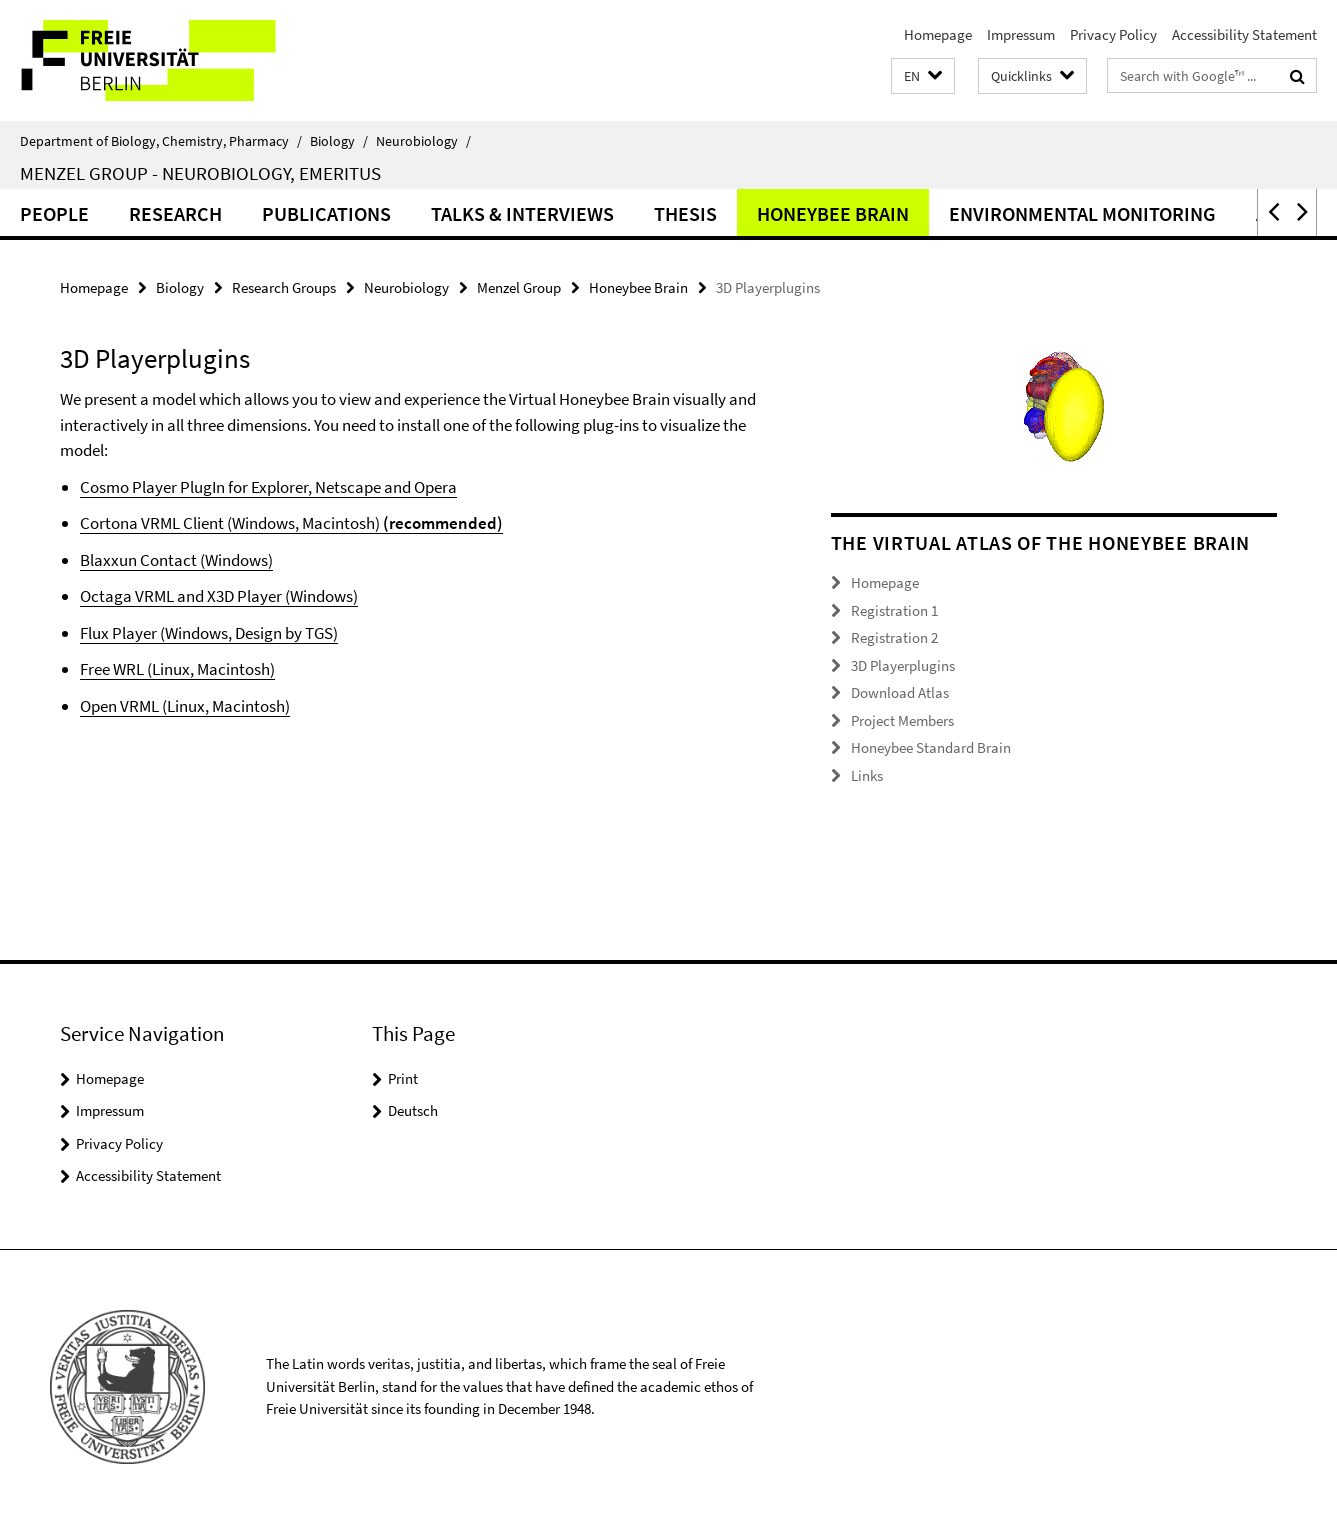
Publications (326, 213)
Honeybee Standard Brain (931, 747)
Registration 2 (894, 637)
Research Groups (284, 287)
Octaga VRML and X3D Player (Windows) (219, 596)
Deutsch (413, 1110)
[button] (923, 76)
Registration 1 (894, 610)
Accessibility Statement (1244, 34)
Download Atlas (900, 692)
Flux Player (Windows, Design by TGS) (209, 633)
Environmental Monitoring (1082, 213)
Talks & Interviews (522, 213)
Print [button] (403, 1078)
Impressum (1021, 34)
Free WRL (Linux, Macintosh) (177, 669)
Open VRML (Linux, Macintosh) (185, 706)
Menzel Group (519, 287)
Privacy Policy (1113, 34)
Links (867, 775)
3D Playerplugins (903, 665)
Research (175, 213)
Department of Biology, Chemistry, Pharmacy (161, 141)
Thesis (685, 213)
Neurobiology (423, 141)
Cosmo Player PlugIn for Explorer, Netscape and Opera (268, 487)
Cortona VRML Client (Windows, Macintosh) (230, 523)
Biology (339, 141)
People (54, 213)
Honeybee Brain (833, 213)
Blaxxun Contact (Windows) (176, 560)
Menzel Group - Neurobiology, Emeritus (200, 173)
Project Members (902, 720)
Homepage (938, 34)
